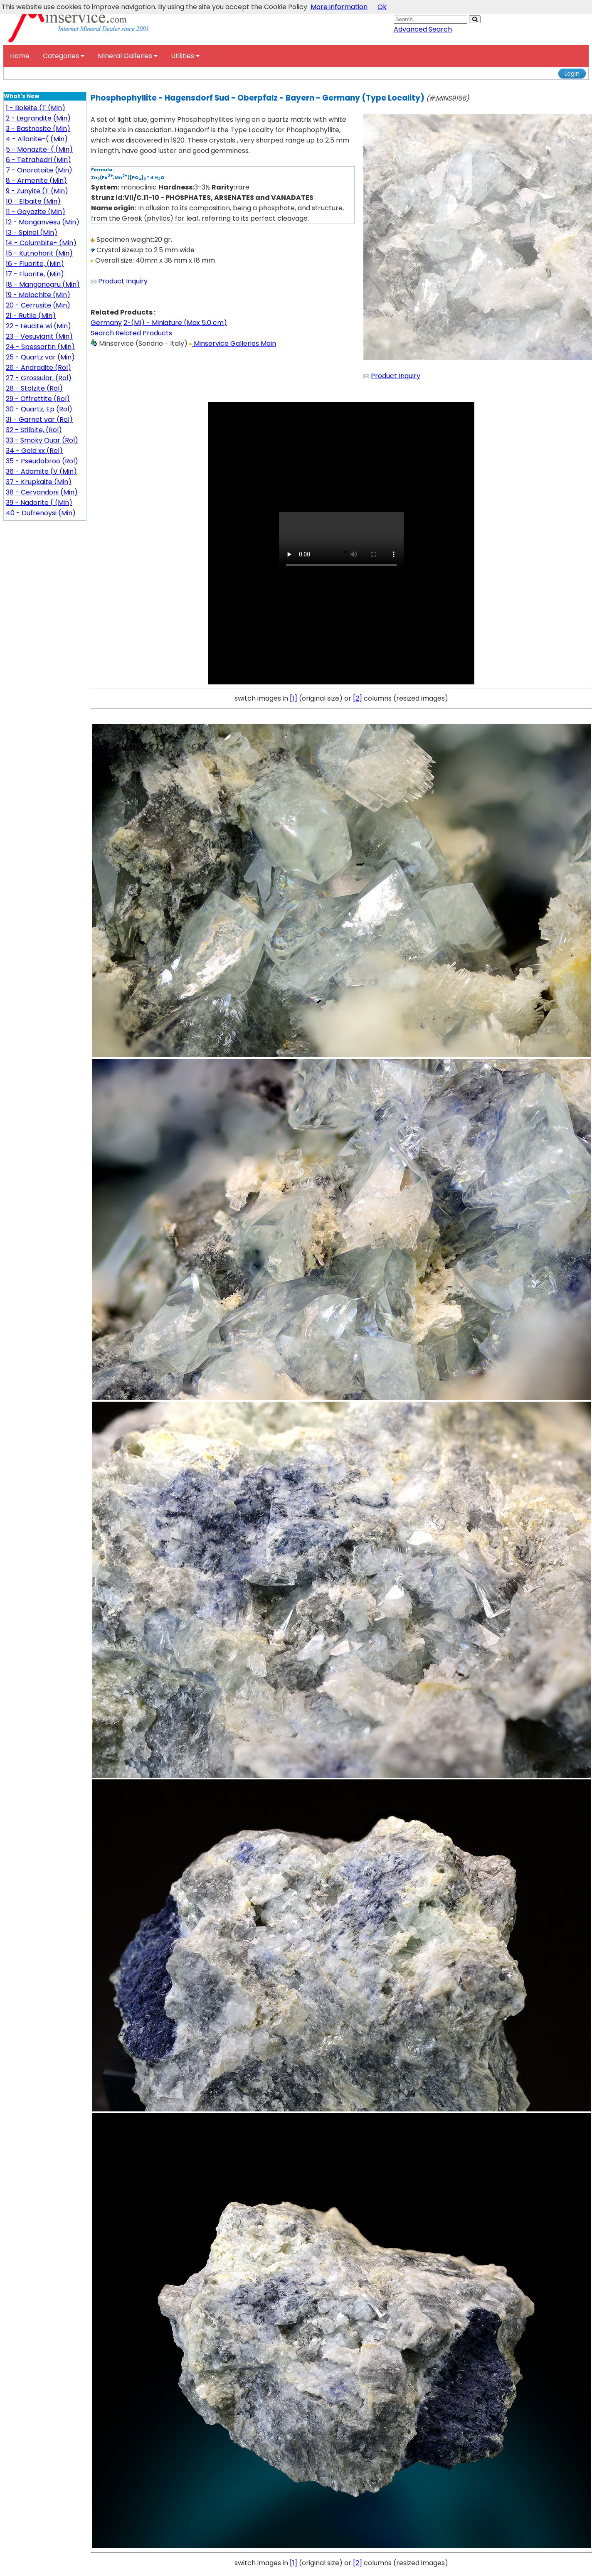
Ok (382, 7)
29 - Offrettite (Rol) (38, 398)
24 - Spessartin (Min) (40, 347)
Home (20, 56)
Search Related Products (131, 333)
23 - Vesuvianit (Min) (39, 336)
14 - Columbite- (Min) (41, 243)
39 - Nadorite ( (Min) (39, 502)
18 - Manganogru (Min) (43, 284)
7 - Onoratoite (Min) (39, 170)
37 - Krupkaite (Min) (39, 482)
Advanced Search (423, 29)
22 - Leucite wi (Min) (38, 326)
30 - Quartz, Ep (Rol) (39, 409)
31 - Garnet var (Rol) (39, 419)
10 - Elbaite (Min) (33, 201)
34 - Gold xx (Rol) (34, 450)
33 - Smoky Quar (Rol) (42, 440)
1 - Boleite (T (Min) (35, 108)
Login (572, 73)
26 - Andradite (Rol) (38, 367)
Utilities (185, 56)
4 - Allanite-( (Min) (37, 139)
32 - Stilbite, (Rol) (34, 430)
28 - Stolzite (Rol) (34, 388)
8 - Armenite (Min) (36, 180)
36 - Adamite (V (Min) (41, 471)
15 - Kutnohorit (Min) (39, 253)
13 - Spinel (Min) (31, 232)
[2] (357, 698)
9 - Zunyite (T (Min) (37, 191)
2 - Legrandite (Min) (38, 118)
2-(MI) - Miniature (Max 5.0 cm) (175, 322)
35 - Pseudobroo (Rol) (42, 461)
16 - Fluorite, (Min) (35, 263)
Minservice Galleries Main (232, 343)
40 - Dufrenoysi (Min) (41, 513)
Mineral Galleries (128, 56)
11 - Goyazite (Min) (35, 212)
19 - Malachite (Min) (38, 295)
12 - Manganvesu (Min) (42, 222)
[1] (293, 698)
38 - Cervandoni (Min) (42, 492)
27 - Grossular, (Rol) (39, 378)
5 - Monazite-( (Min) (39, 149)
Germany (106, 322)
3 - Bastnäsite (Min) (38, 128)
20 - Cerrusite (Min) (38, 305)
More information (339, 7)
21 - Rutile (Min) (31, 315)
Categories (63, 56)
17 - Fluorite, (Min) (35, 274)
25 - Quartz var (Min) (40, 357)
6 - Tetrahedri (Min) (38, 160)
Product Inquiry (123, 281)
